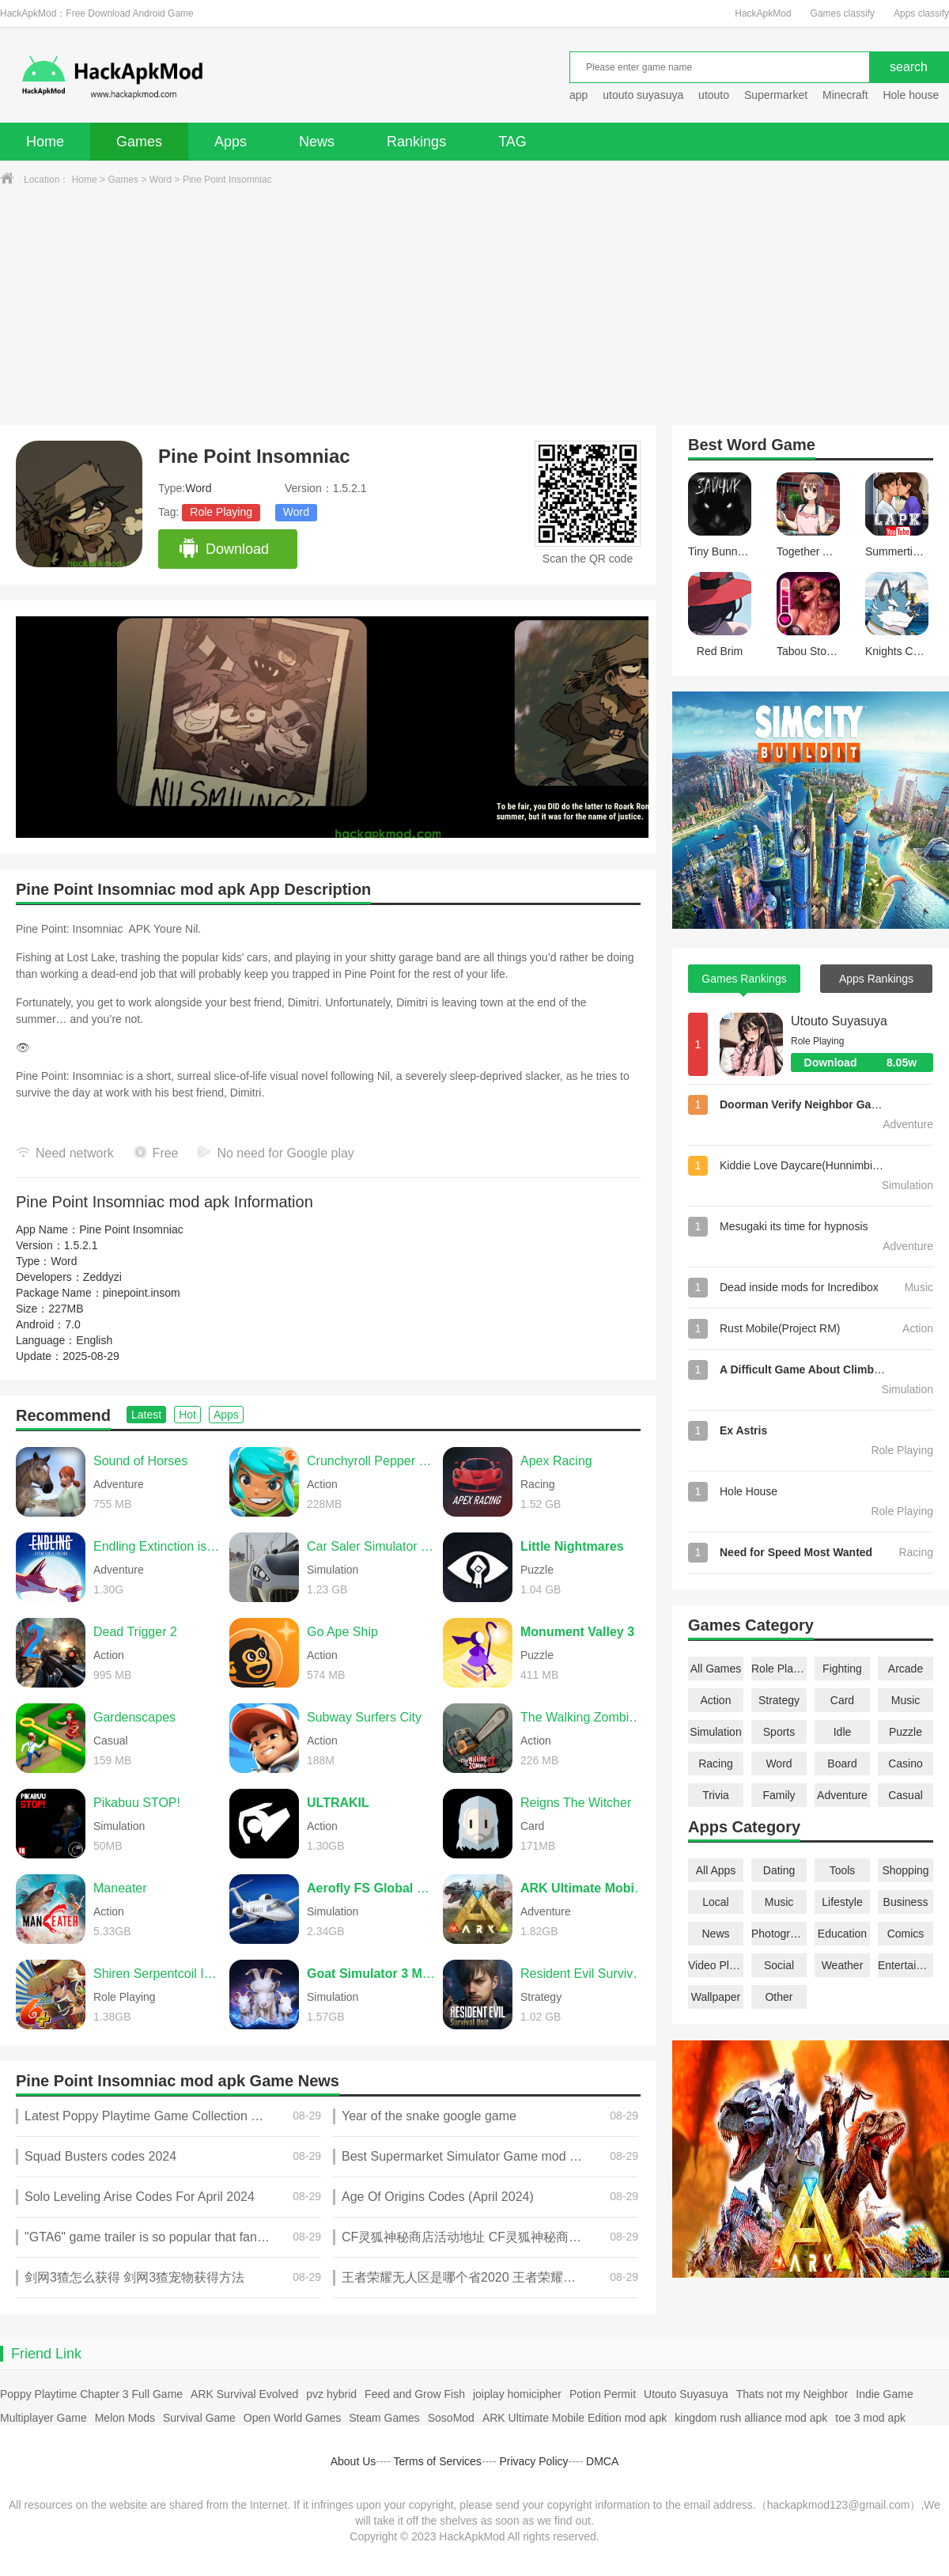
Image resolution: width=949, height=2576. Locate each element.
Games (139, 142)
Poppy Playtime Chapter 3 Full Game (91, 2394)
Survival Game (199, 2417)
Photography (779, 1933)
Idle (843, 1732)
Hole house (912, 95)
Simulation (715, 1732)
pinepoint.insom (141, 1292)
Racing (715, 1763)
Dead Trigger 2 (135, 1631)
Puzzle (905, 1732)
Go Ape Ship (342, 1631)
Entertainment (905, 1965)
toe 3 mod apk (870, 2417)
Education (842, 1933)
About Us (353, 2461)
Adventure (842, 1795)
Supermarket (775, 95)
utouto (713, 95)
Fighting (842, 1668)
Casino (905, 1763)
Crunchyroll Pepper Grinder (371, 1461)
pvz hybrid (331, 2394)
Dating (779, 1870)
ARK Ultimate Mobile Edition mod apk (574, 2417)
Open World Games (292, 2417)
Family (778, 1795)
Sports (779, 1732)
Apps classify (921, 13)
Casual (905, 1795)
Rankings (416, 142)
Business (905, 1902)
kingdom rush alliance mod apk (751, 2417)
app (578, 95)
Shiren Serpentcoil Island (157, 1973)
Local (715, 1902)
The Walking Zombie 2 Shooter (584, 1717)
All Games (716, 1668)
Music (906, 1700)
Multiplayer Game (43, 2417)
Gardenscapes (134, 1717)
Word (160, 179)
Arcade (905, 1668)
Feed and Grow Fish (415, 2394)
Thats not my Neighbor (792, 2394)
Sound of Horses (140, 1461)
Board (841, 1763)
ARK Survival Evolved (244, 2394)
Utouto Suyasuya (839, 1021)
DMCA (602, 2461)
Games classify (843, 13)
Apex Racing (556, 1461)
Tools (843, 1870)
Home (45, 142)
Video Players (715, 1965)
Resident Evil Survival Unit (584, 1973)
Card (842, 1700)
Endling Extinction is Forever (157, 1546)
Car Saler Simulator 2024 (371, 1546)
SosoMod (451, 2417)
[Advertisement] (474, 306)
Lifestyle (842, 1902)
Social (779, 1965)
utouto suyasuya (643, 95)
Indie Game (884, 2394)
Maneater (120, 1888)
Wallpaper (716, 1997)
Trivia (715, 1795)
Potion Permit (602, 2394)
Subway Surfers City (364, 1717)
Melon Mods (125, 2417)
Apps (230, 142)
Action (716, 1700)
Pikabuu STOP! (136, 1802)
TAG (512, 142)
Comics (905, 1933)
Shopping (905, 1870)
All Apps (716, 1870)
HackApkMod (763, 13)
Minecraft (845, 95)
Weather (843, 1965)
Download (223, 549)
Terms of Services (438, 2461)
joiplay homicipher (517, 2394)
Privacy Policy (533, 2461)
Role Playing (221, 512)
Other (778, 1997)
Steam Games (384, 2417)
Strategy (779, 1700)
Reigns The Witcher (575, 1802)
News (317, 142)
